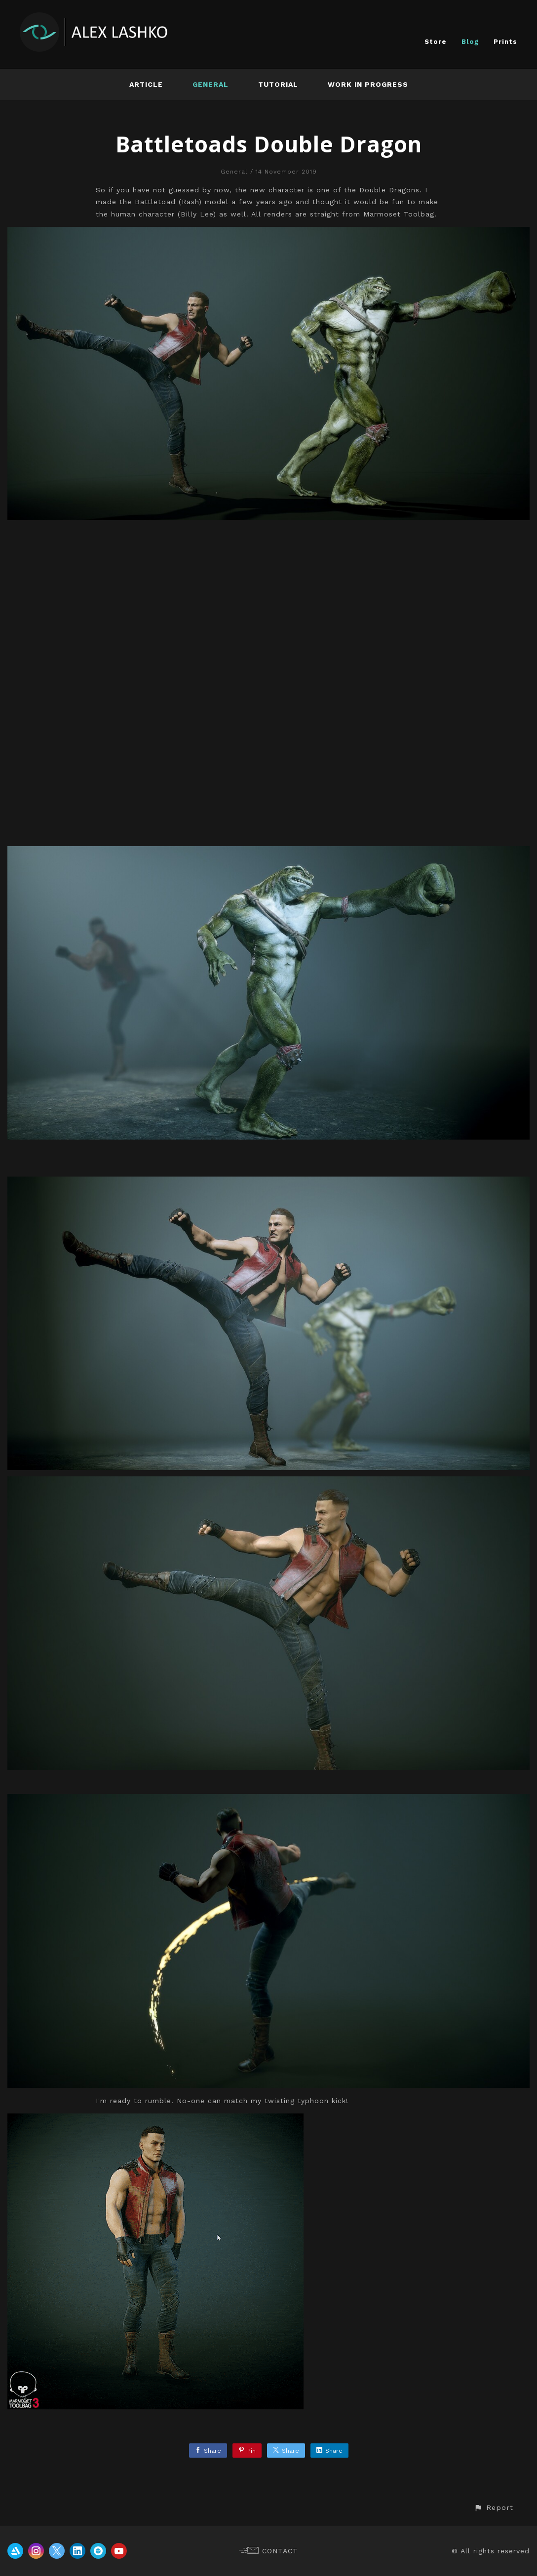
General (210, 84)
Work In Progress (368, 84)
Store (435, 41)
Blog (470, 41)
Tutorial (278, 84)
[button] (493, 2508)
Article (146, 84)
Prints (505, 41)
